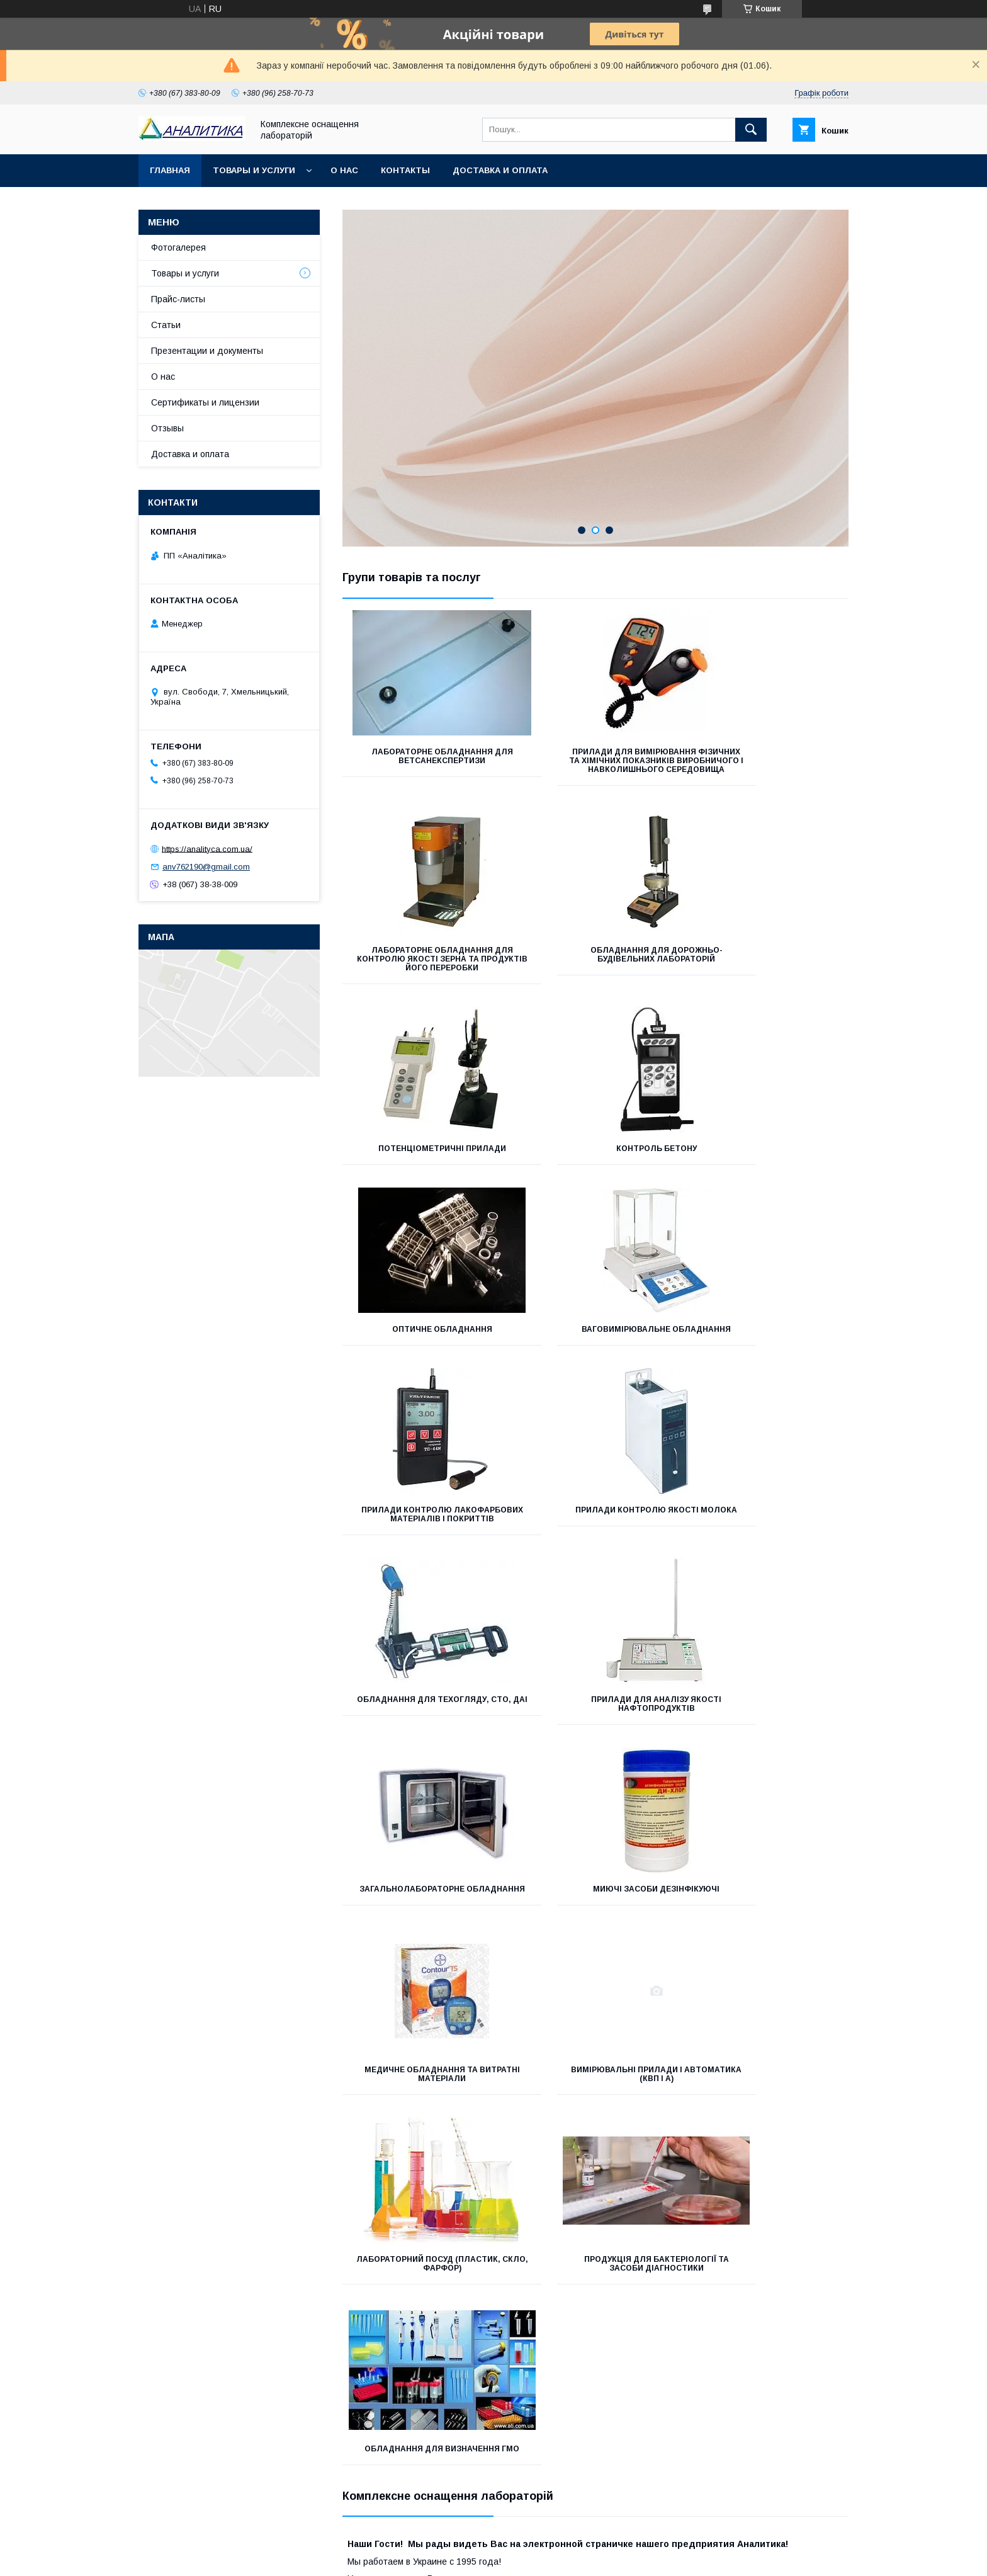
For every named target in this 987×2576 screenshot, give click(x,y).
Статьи (166, 325)
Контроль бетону (769, 967)
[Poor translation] (46, 2394)
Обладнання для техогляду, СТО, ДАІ (595, 1360)
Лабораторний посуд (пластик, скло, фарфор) (595, 1739)
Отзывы (167, 428)
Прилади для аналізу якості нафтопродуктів (769, 1360)
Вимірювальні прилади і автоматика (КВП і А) (421, 1739)
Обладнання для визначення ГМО (421, 1929)
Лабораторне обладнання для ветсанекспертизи (421, 756)
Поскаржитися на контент (474, 2319)
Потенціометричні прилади (595, 967)
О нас (344, 170)
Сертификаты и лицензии (205, 402)
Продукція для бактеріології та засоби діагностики (769, 1739)
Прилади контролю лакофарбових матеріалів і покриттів (769, 1166)
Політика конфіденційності (573, 2319)
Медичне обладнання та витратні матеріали (769, 1549)
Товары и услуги (254, 170)
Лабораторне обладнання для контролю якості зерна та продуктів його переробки (769, 760)
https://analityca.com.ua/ (207, 848)
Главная (170, 170)
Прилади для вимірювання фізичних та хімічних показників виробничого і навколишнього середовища (595, 769)
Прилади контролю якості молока (421, 1360)
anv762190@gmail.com (206, 866)
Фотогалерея (178, 247)
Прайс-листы (178, 299)
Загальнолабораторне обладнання (421, 1549)
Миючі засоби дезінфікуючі (595, 1545)
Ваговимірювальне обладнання (595, 1162)
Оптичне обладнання (421, 1157)
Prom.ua (553, 2308)
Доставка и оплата (500, 170)
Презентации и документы (207, 351)
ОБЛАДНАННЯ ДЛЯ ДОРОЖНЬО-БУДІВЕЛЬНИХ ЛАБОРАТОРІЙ (422, 972)
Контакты (405, 170)
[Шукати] (751, 130)
